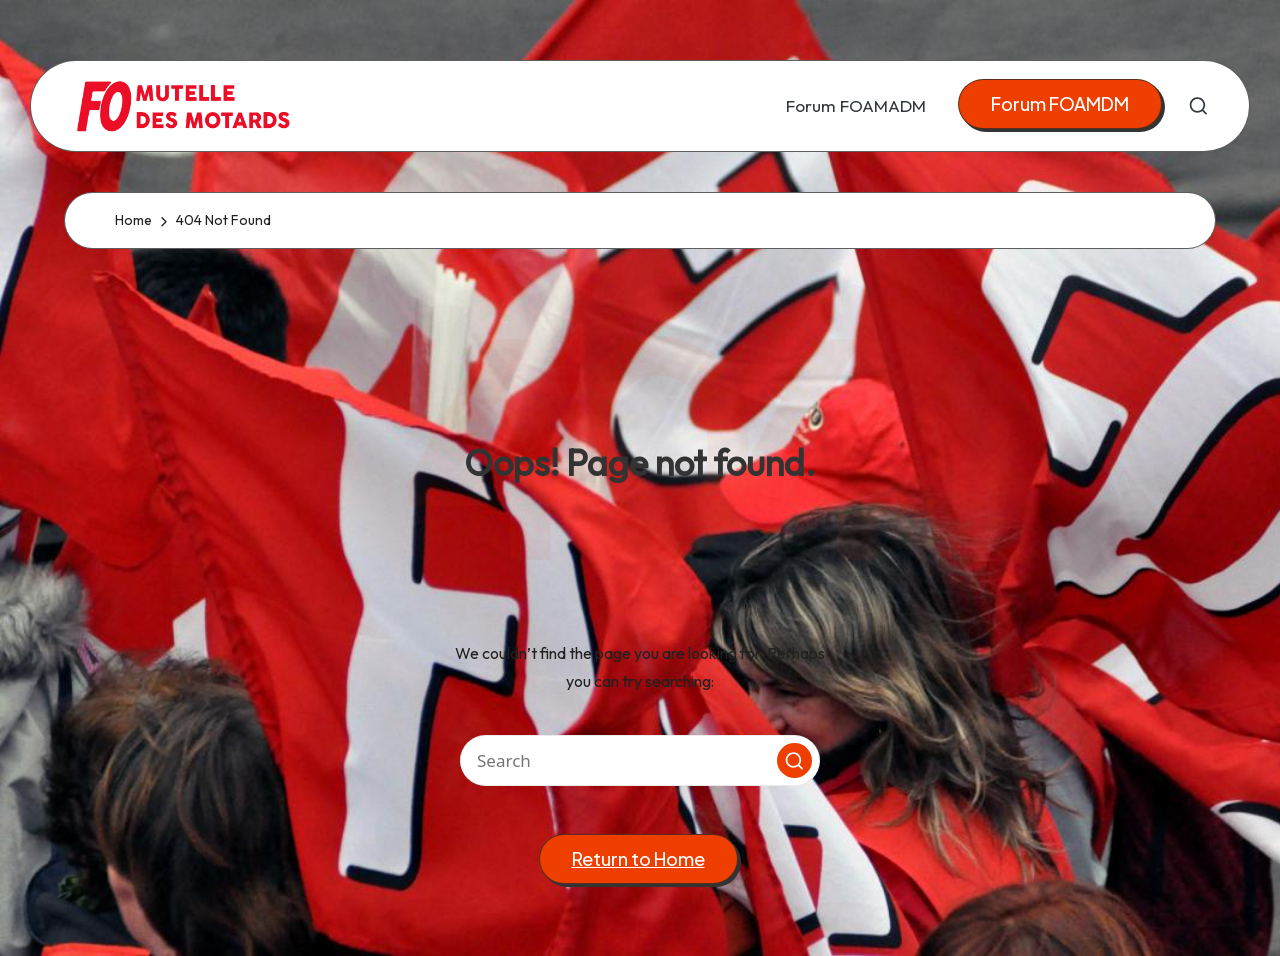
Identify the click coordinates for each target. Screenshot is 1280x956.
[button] (1060, 104)
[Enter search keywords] (640, 760)
